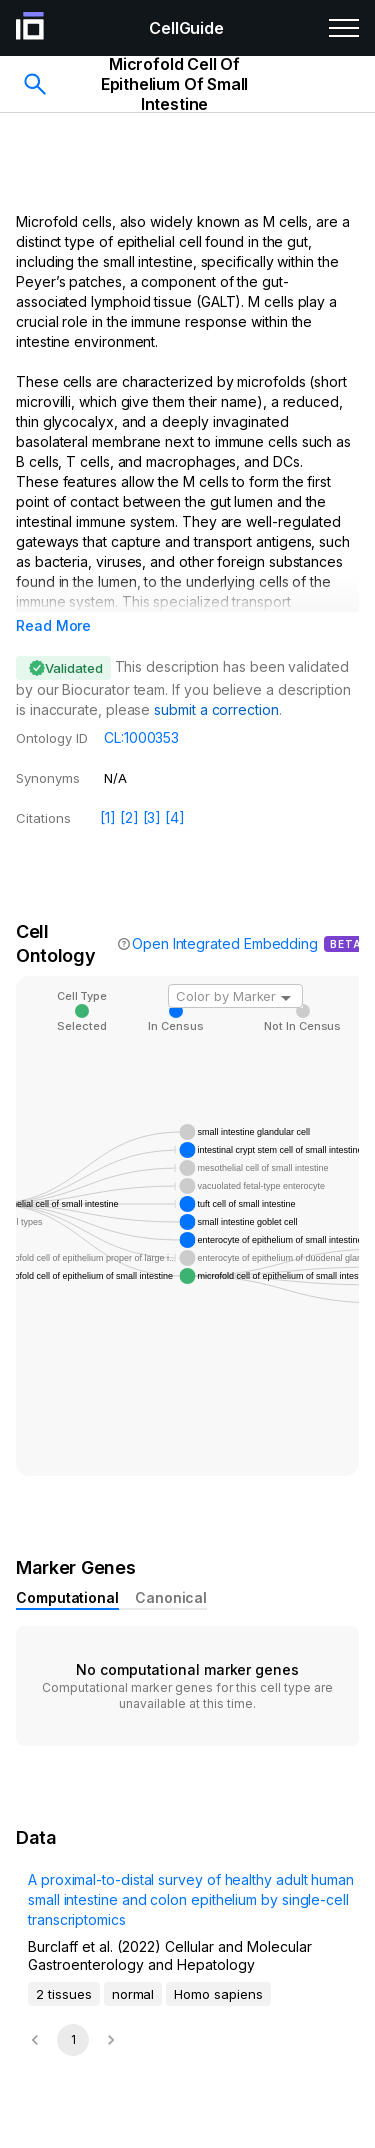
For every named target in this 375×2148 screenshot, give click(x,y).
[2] (129, 817)
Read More (53, 625)
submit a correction (216, 709)
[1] (108, 817)
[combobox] (235, 996)
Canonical (171, 1597)
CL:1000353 (141, 737)
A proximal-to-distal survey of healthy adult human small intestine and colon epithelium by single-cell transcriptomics (191, 1899)
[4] (175, 817)
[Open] (286, 998)
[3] (152, 817)
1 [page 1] (73, 2039)
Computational (67, 1597)
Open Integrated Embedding (225, 943)
